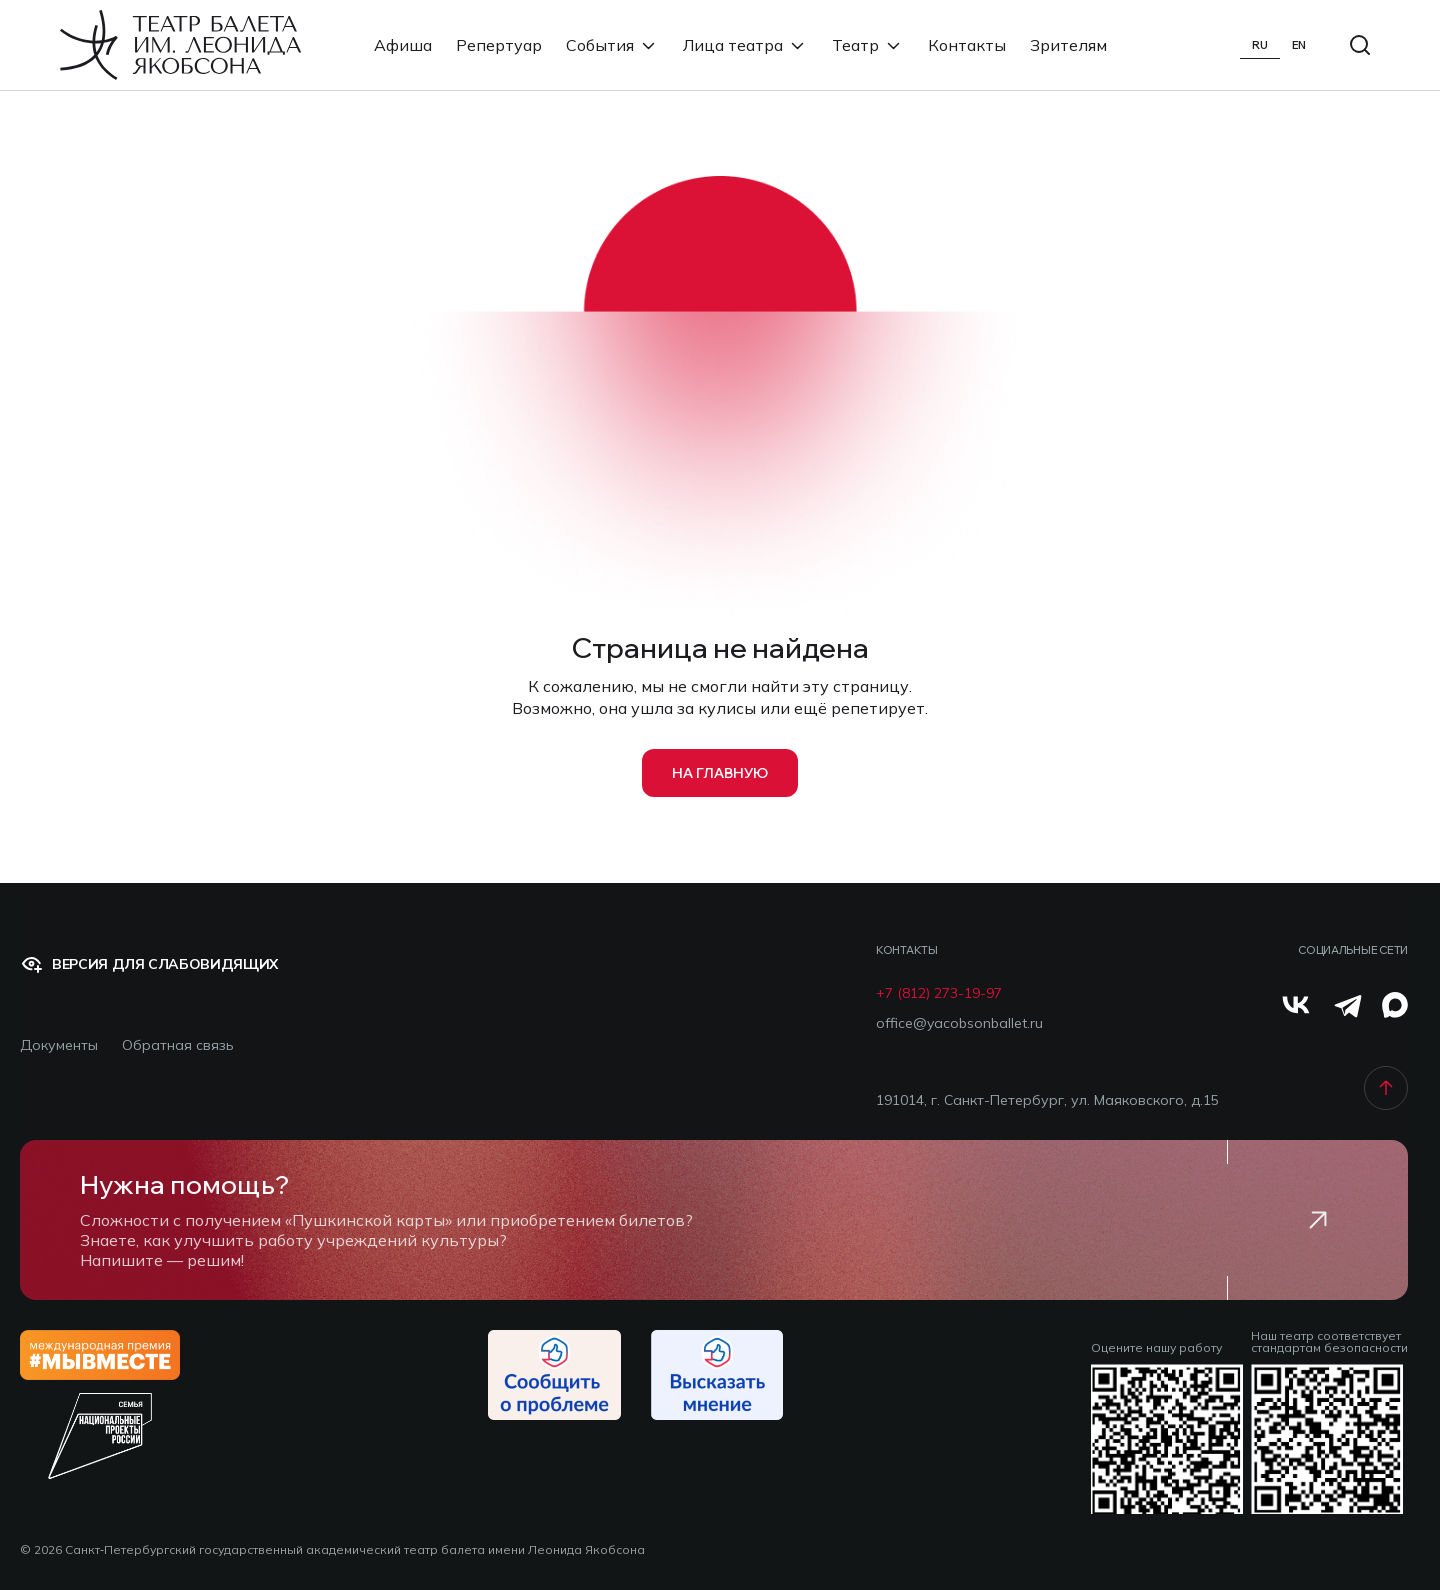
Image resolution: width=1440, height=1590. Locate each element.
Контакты (967, 45)
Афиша (403, 45)
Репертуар (499, 45)
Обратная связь (178, 1045)
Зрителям (1068, 45)
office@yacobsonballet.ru (959, 1023)
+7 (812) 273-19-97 (939, 993)
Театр (868, 45)
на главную (720, 773)
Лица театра (745, 45)
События (612, 45)
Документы (59, 1045)
